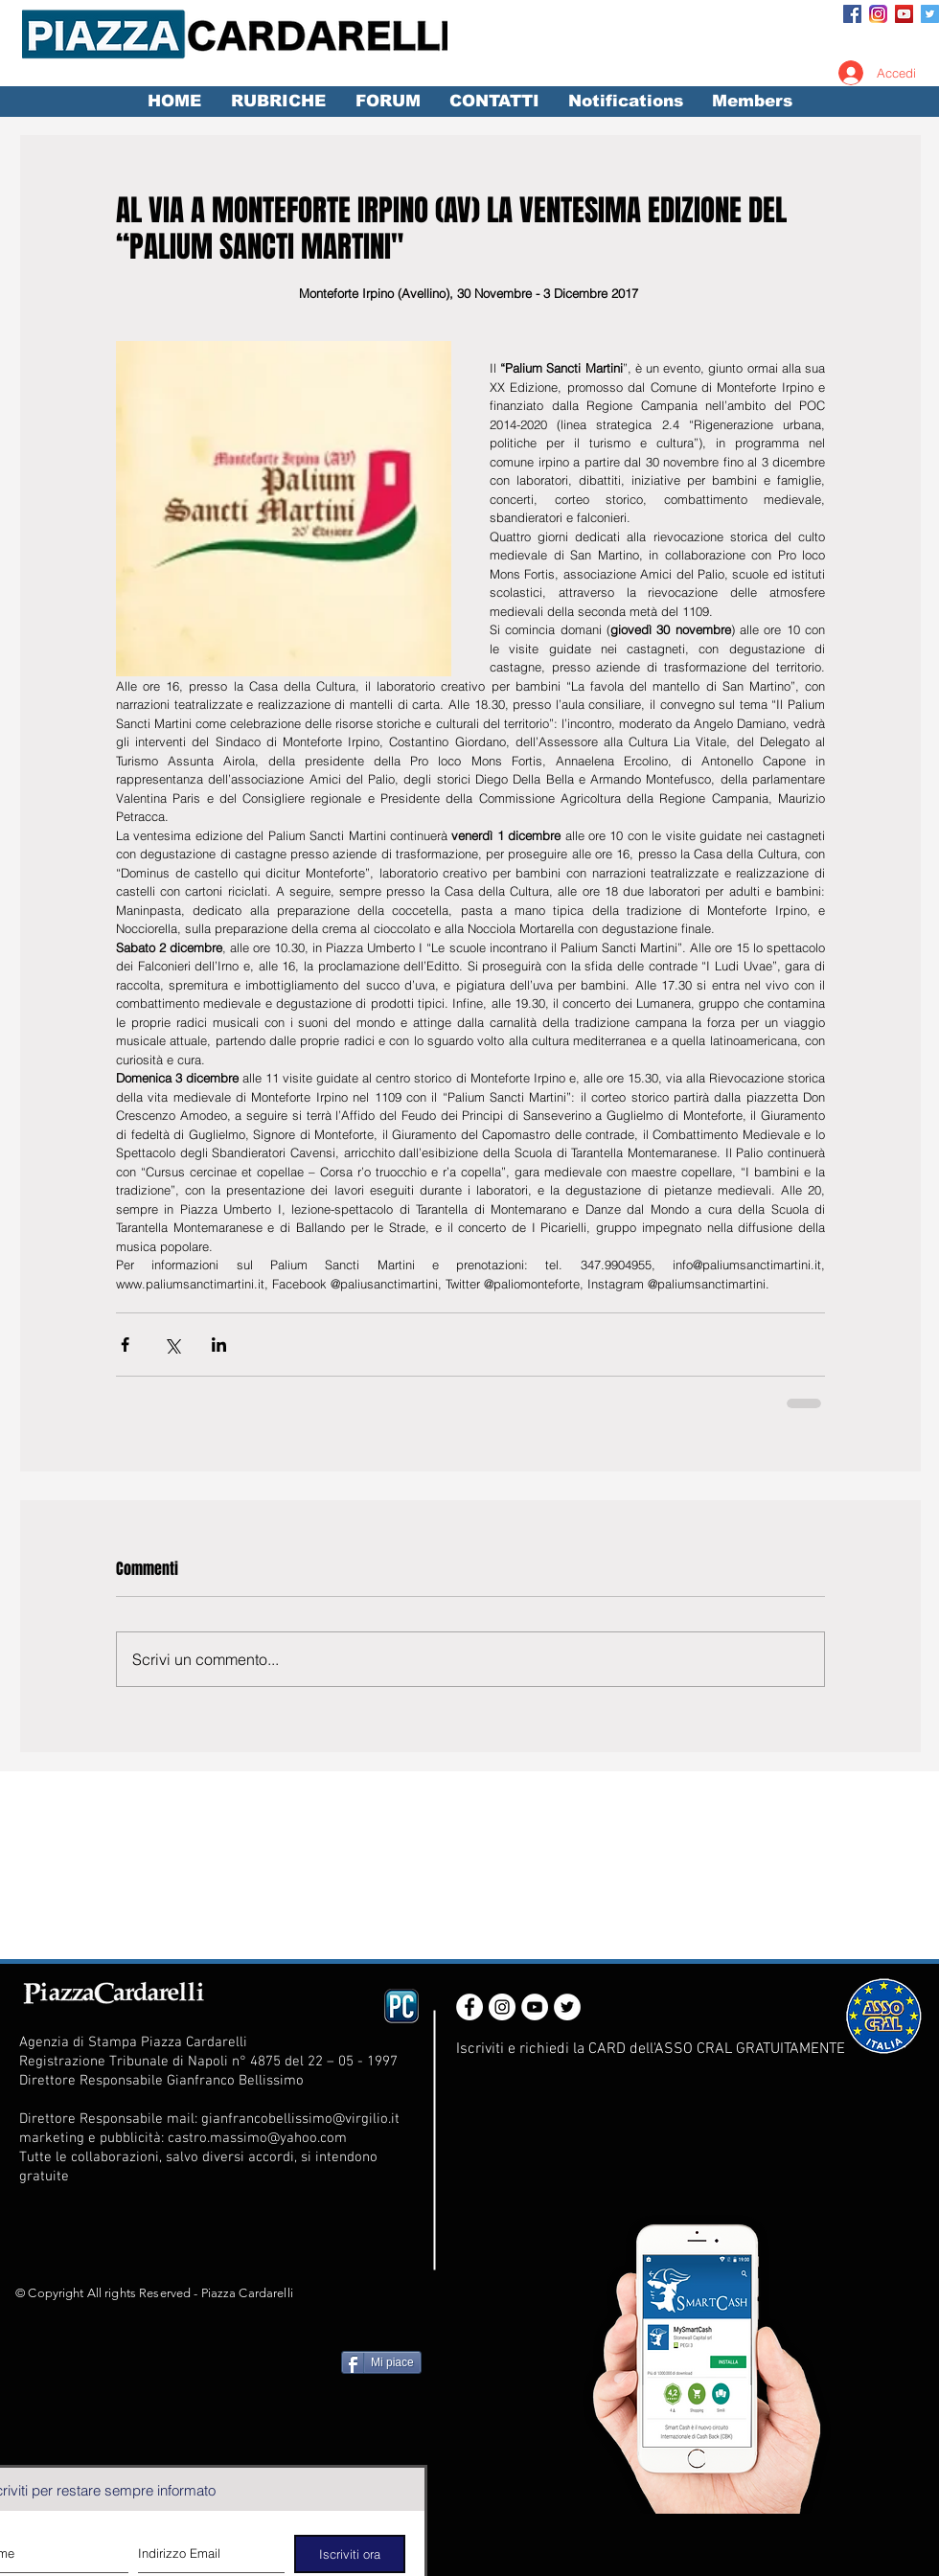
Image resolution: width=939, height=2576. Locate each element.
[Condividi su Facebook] (125, 1344)
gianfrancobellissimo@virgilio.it (300, 2119)
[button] (278, 101)
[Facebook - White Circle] (469, 2007)
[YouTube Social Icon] (904, 14)
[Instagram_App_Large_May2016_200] (878, 14)
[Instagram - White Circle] (502, 2007)
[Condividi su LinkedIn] (219, 1344)
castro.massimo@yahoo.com (257, 2138)
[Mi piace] (381, 2362)
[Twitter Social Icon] (930, 14)
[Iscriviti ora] (349, 2554)
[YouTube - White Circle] (534, 2007)
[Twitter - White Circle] (567, 2007)
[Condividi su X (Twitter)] (172, 1344)
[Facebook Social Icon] (852, 14)
